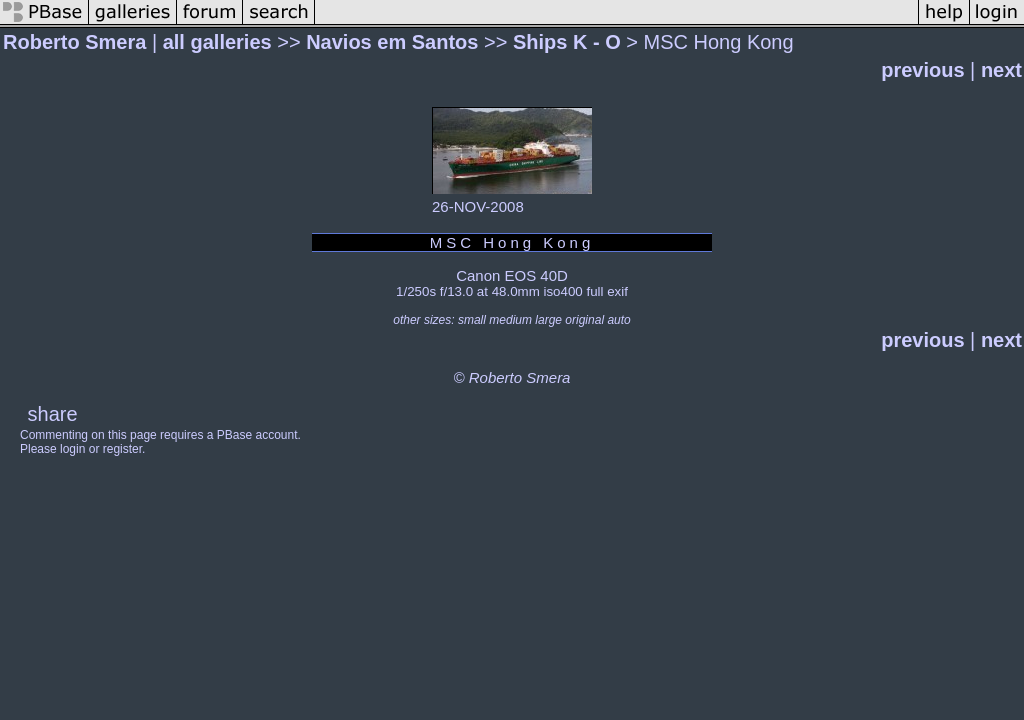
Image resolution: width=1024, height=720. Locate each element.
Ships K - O (567, 42)
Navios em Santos (392, 42)
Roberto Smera (74, 42)
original (584, 320)
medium (510, 320)
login (72, 449)
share (53, 414)
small (472, 320)
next (1001, 70)
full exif (606, 291)
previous (922, 70)
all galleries (217, 42)
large (548, 320)
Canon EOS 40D (512, 275)
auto (618, 320)
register (122, 449)
